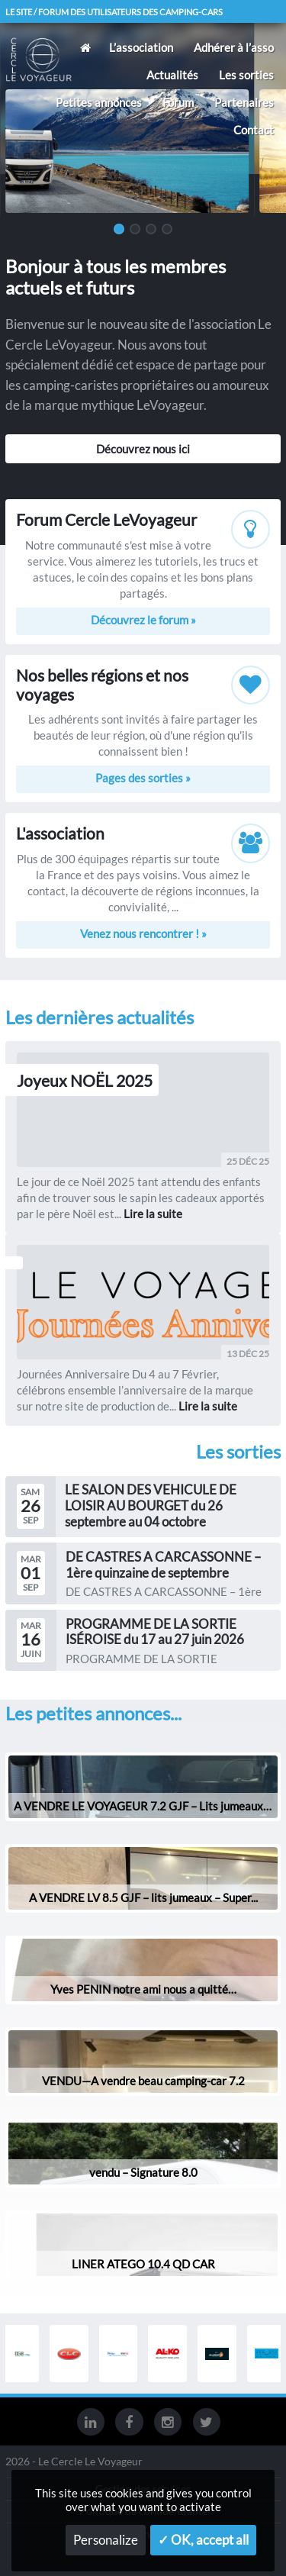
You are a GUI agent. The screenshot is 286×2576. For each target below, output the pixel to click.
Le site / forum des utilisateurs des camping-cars (114, 12)
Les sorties (246, 75)
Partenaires (244, 102)
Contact (253, 130)
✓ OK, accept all (203, 2540)
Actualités (172, 75)
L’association (141, 47)
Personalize (105, 2540)
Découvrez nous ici (143, 449)
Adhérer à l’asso (234, 47)
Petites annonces (99, 102)
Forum (178, 102)
